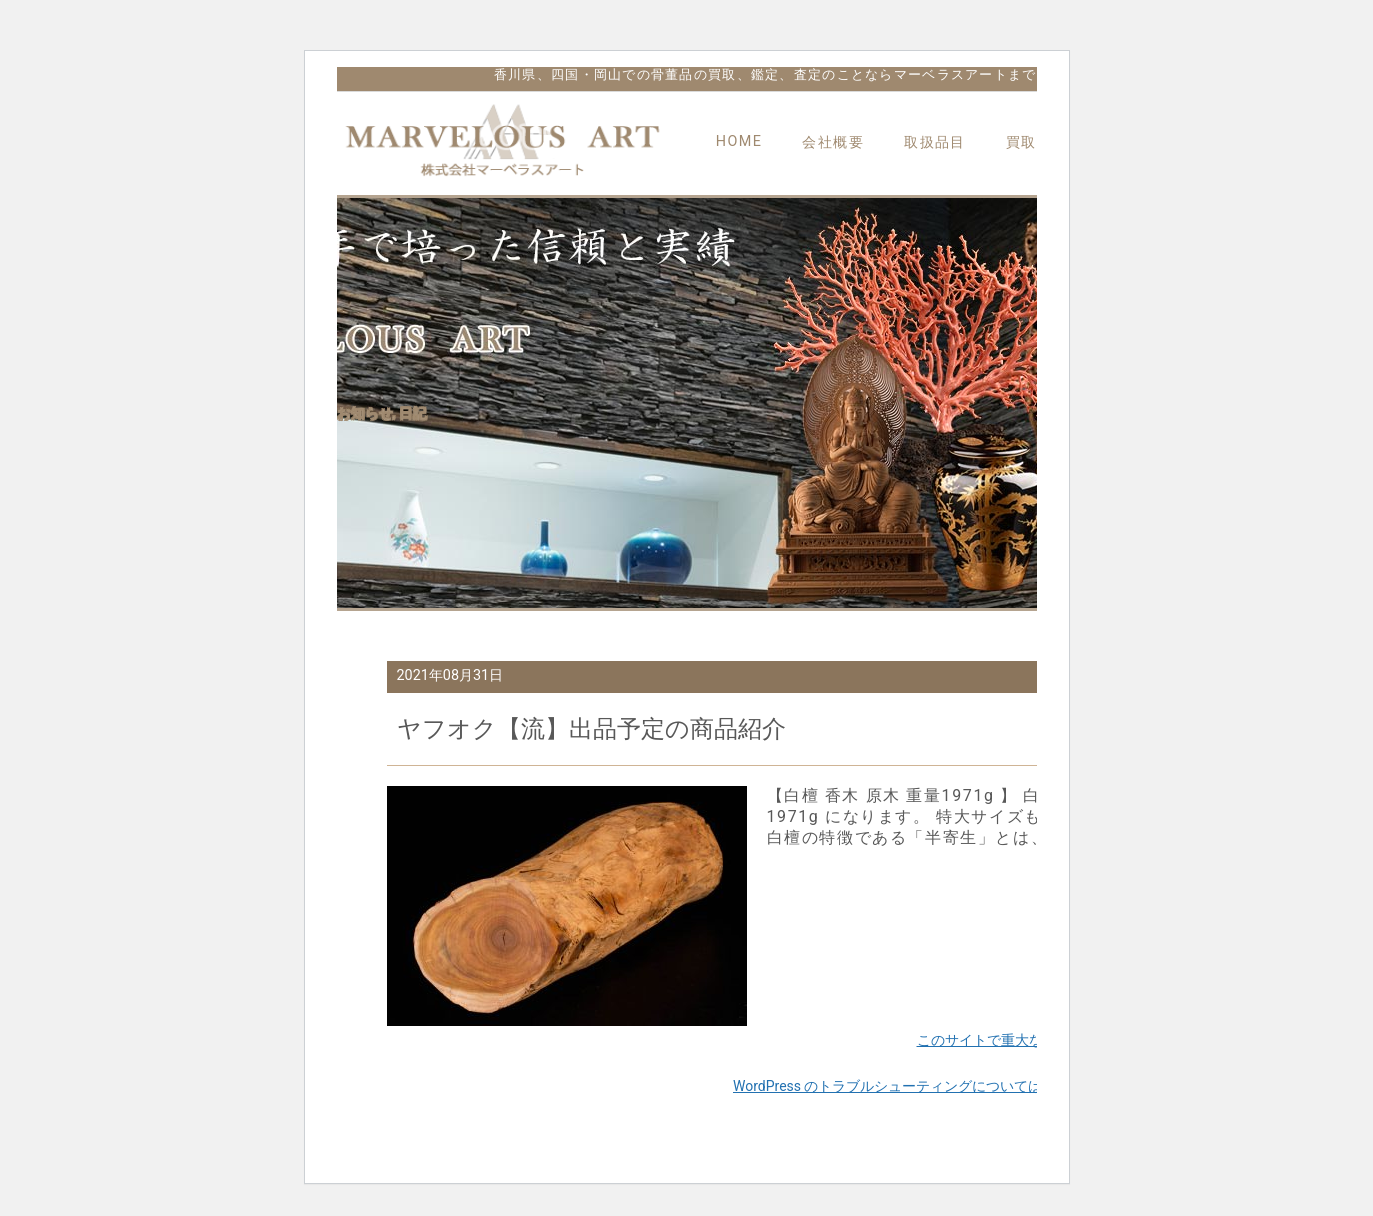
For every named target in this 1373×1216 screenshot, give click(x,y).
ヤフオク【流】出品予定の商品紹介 (591, 729)
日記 (413, 413)
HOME (739, 141)
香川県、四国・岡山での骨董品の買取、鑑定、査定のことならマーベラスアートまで (765, 74)
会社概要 (833, 142)
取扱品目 (935, 142)
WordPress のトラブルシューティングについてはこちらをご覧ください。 (965, 1086)
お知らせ (365, 413)
